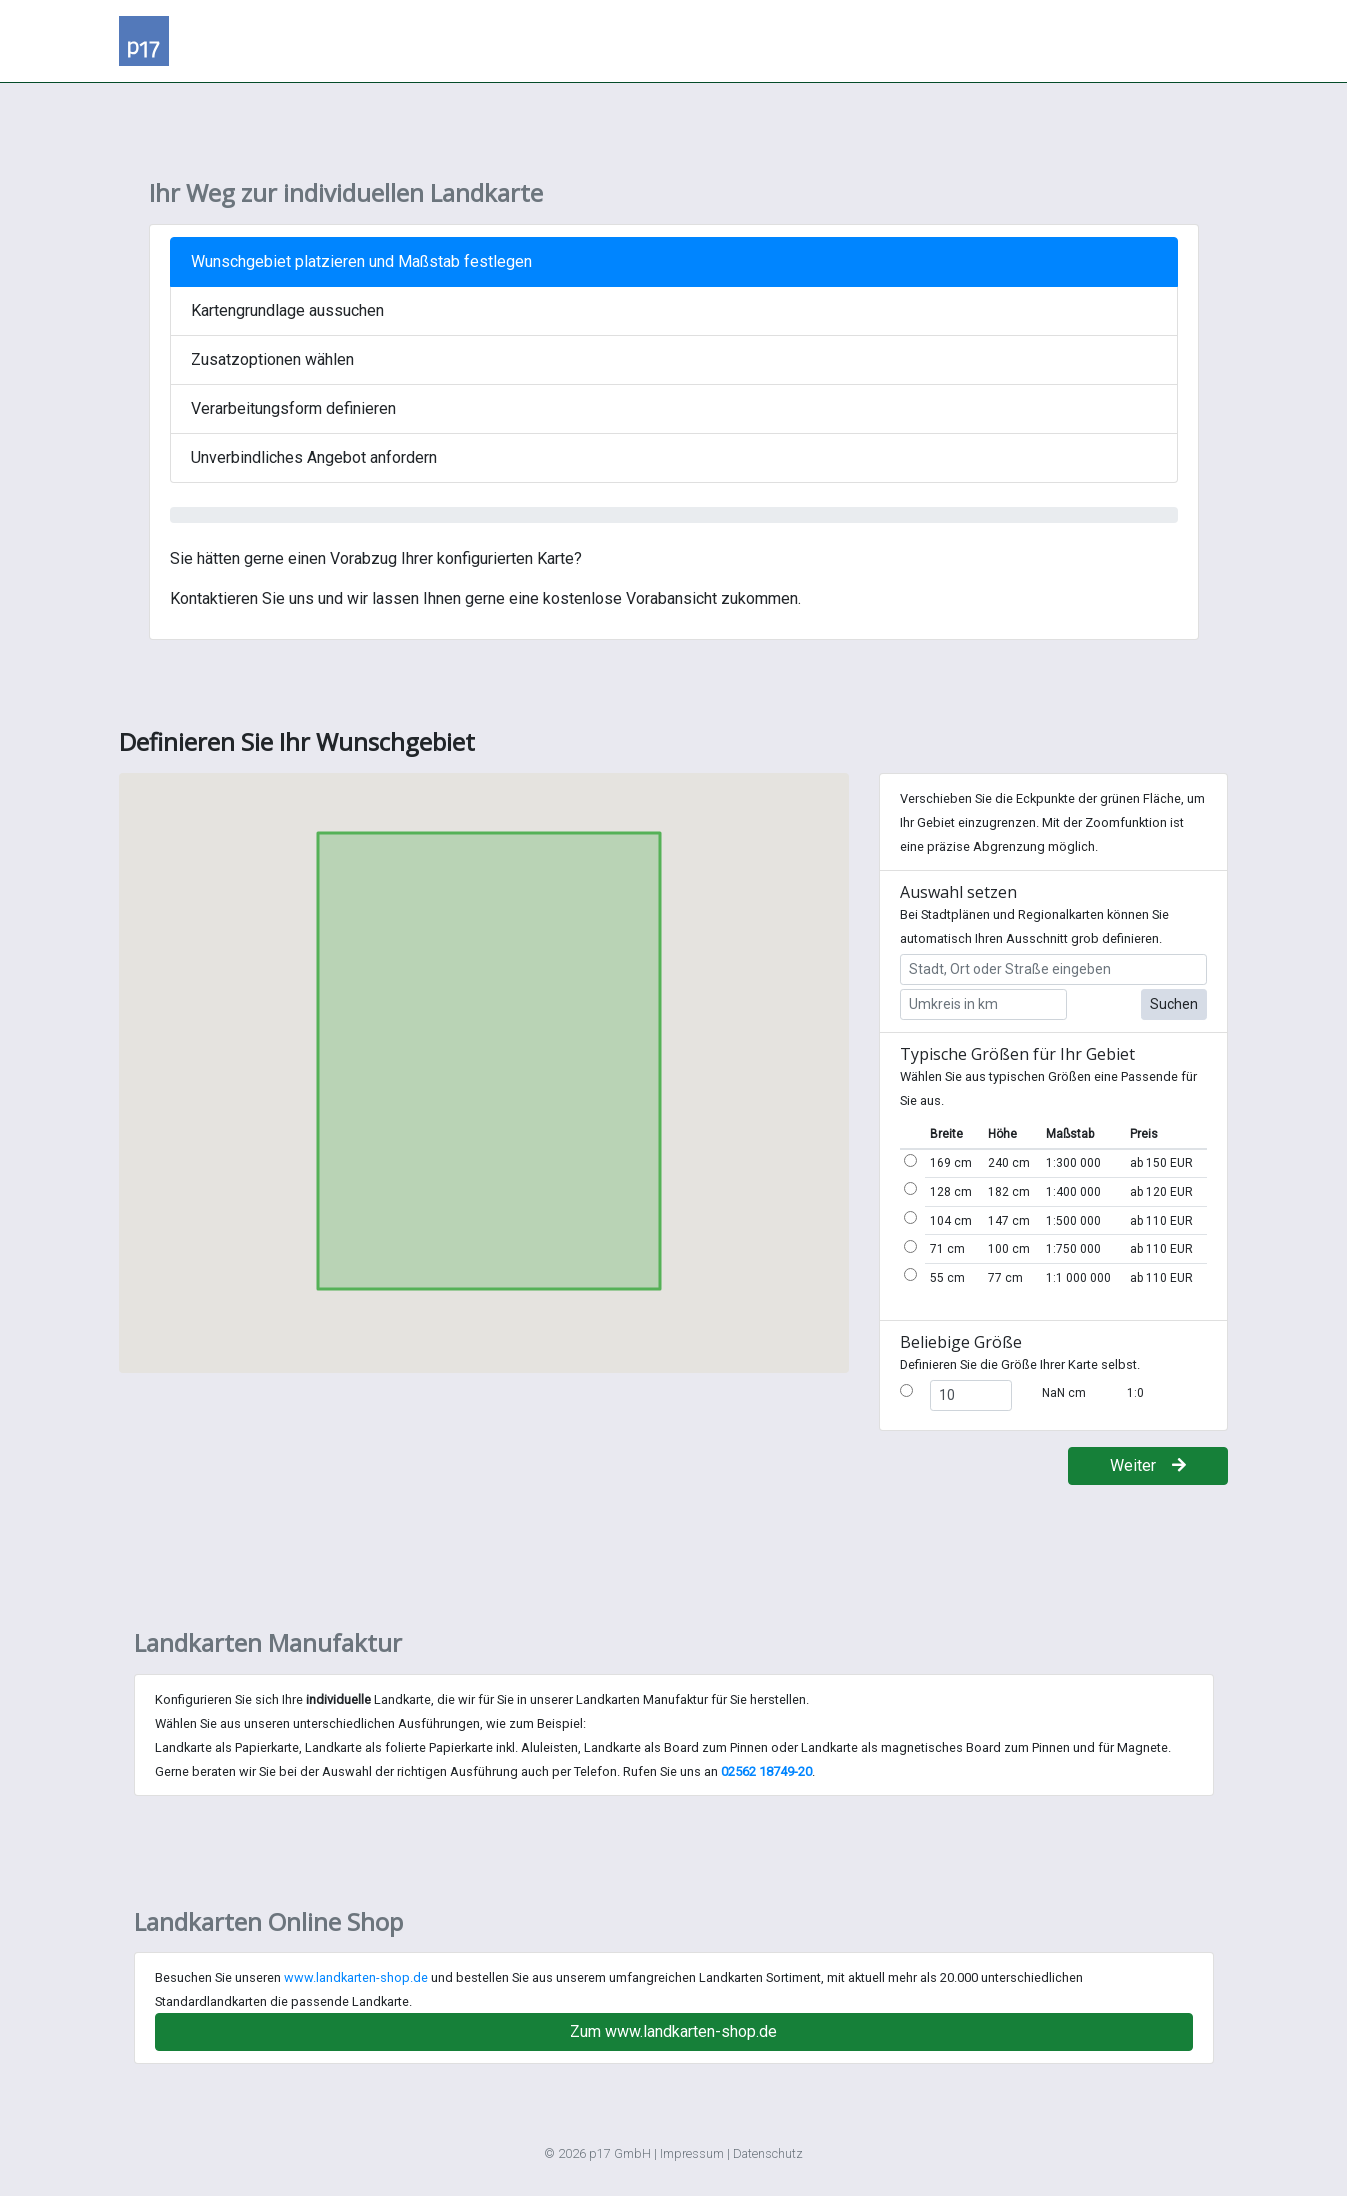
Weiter (1148, 1465)
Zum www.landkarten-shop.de (673, 2031)
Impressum (692, 2153)
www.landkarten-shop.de (356, 1977)
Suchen (1174, 1004)
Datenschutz (768, 2153)
